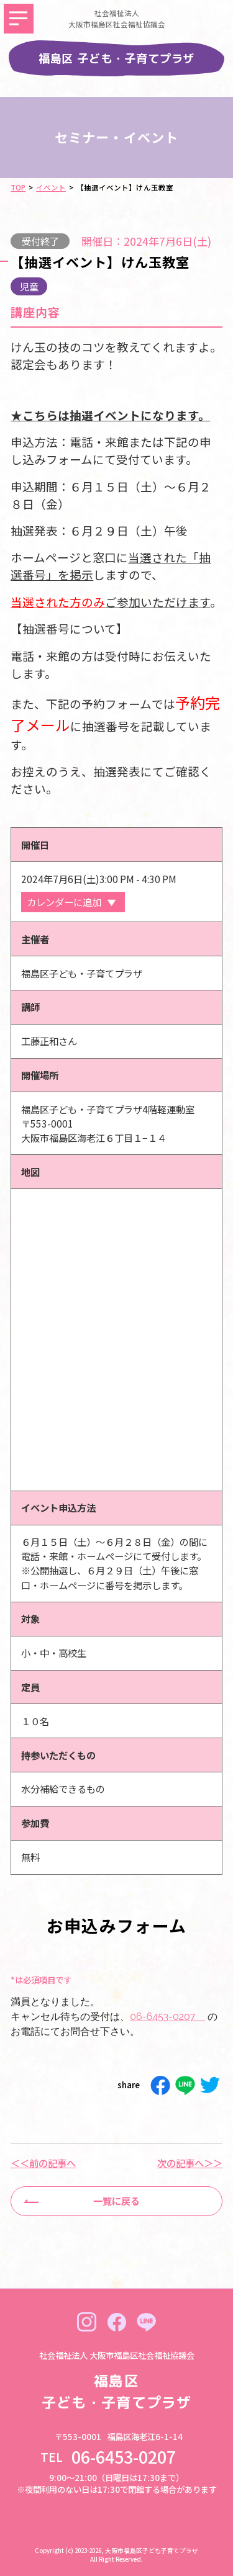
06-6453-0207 (167, 2016)
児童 (29, 286)
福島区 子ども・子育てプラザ (117, 58)
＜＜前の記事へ (43, 2163)
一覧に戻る (116, 2200)
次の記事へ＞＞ (189, 2163)
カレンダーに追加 (64, 902)
